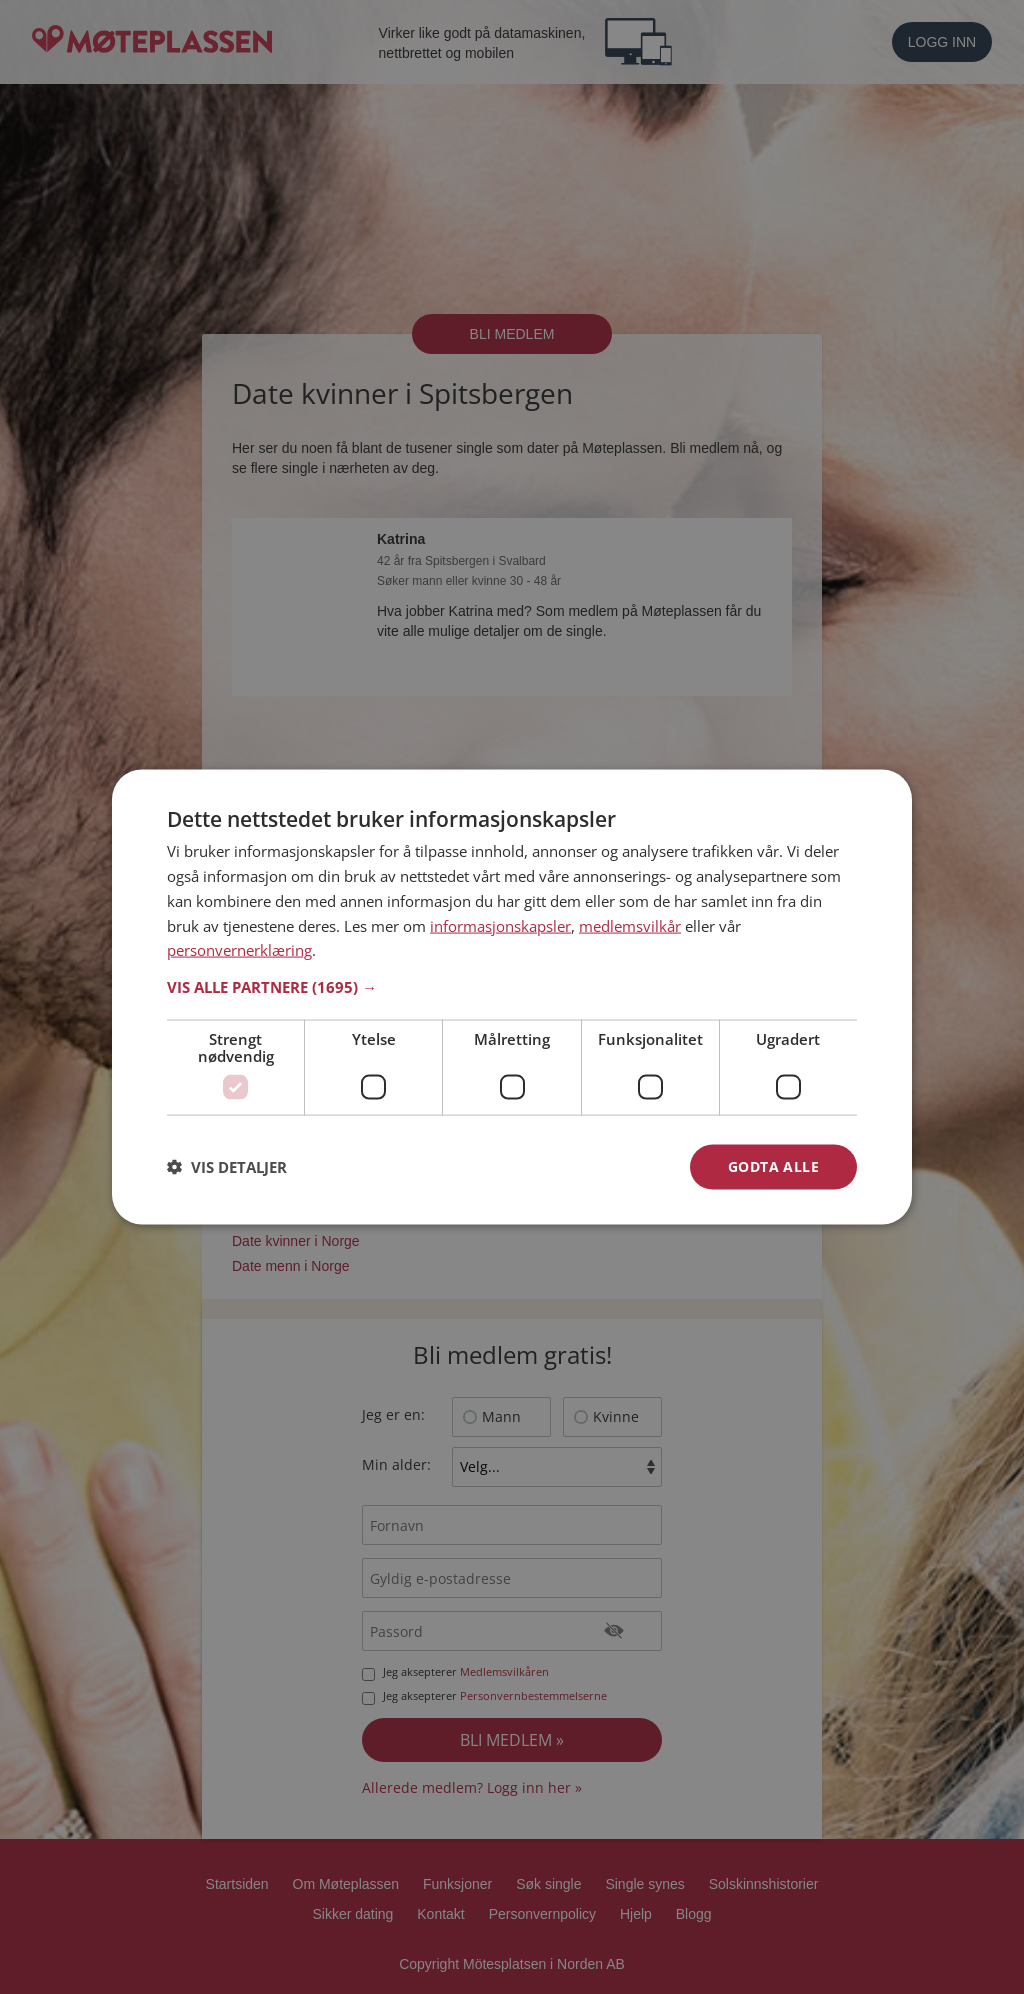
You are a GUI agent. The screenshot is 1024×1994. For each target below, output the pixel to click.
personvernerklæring (239, 950)
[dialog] (512, 997)
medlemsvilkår (630, 925)
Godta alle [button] (773, 1166)
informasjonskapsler (500, 925)
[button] (512, 987)
